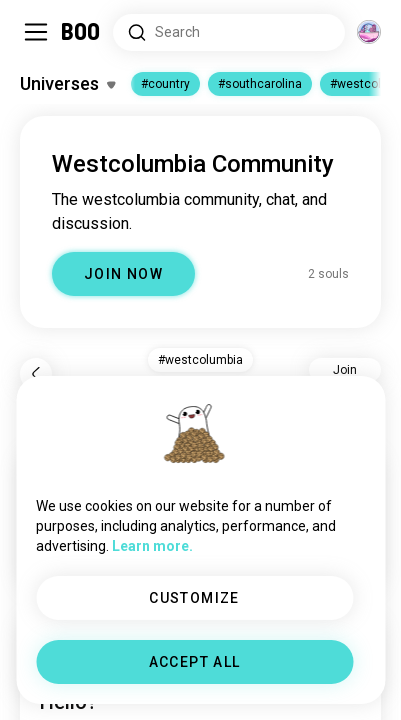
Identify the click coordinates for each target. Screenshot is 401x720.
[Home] (81, 32)
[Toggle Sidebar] (36, 32)
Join (345, 370)
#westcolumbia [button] (200, 360)
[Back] (36, 374)
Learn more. (152, 546)
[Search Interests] (229, 32)
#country (165, 84)
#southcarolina (260, 84)
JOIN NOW (123, 274)
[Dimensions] (369, 32)
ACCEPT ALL (195, 662)
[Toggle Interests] (67, 84)
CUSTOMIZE (194, 598)
